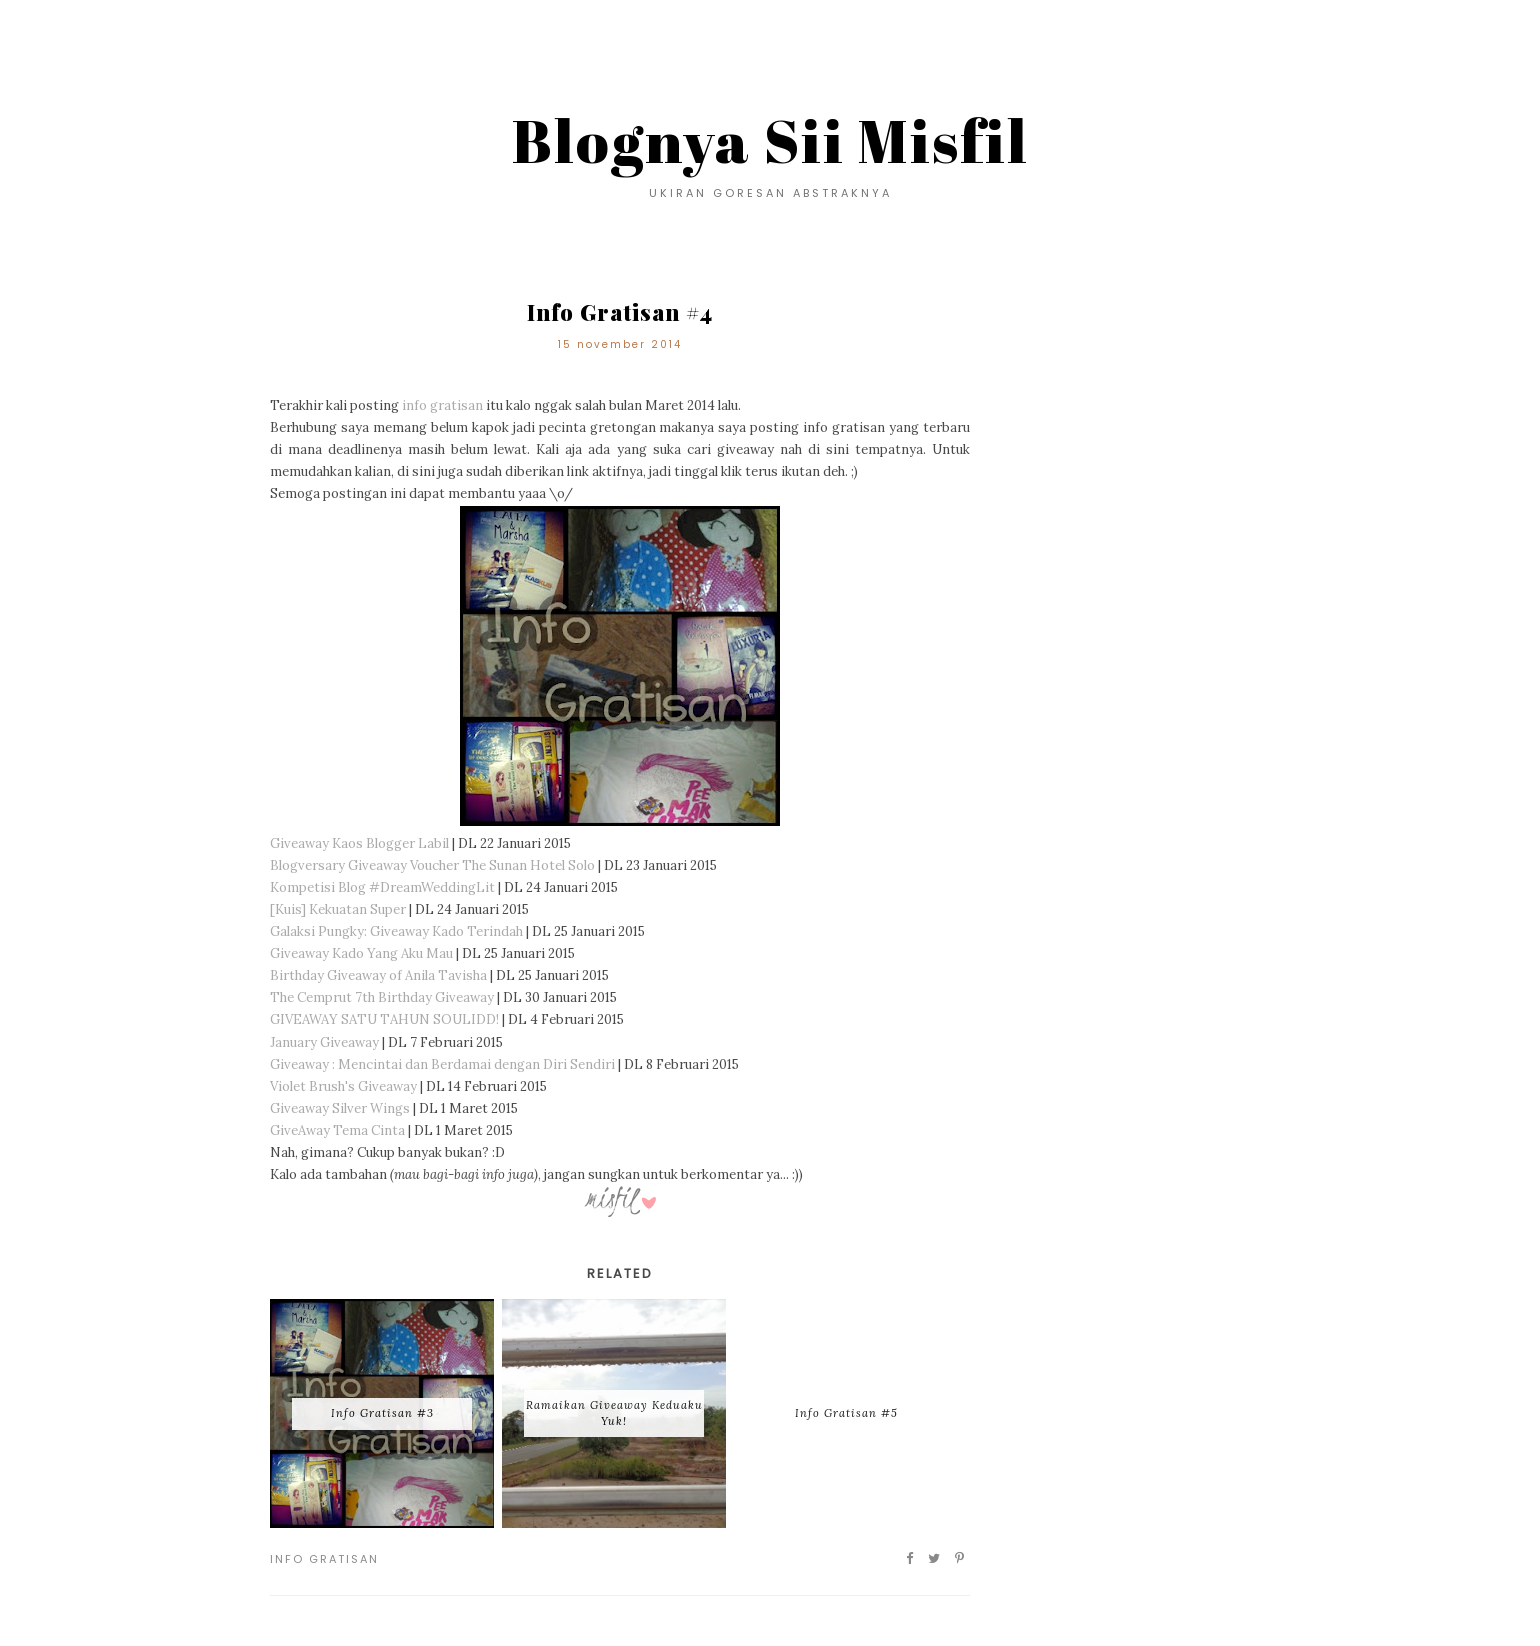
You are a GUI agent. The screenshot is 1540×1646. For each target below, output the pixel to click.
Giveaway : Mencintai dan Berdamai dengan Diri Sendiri (444, 1064)
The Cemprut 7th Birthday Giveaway (382, 997)
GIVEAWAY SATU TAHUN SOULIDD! (384, 1019)
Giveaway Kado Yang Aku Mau (361, 953)
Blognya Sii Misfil (770, 140)
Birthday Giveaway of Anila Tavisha (378, 975)
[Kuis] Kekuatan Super (338, 909)
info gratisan (442, 405)
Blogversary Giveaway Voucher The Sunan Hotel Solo (432, 865)
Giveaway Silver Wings (340, 1108)
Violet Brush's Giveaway (343, 1086)
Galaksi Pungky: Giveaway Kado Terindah (396, 931)
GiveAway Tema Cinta (337, 1130)
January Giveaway (324, 1042)
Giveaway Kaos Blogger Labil (359, 843)
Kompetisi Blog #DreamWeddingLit (382, 887)
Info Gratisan (324, 1559)
